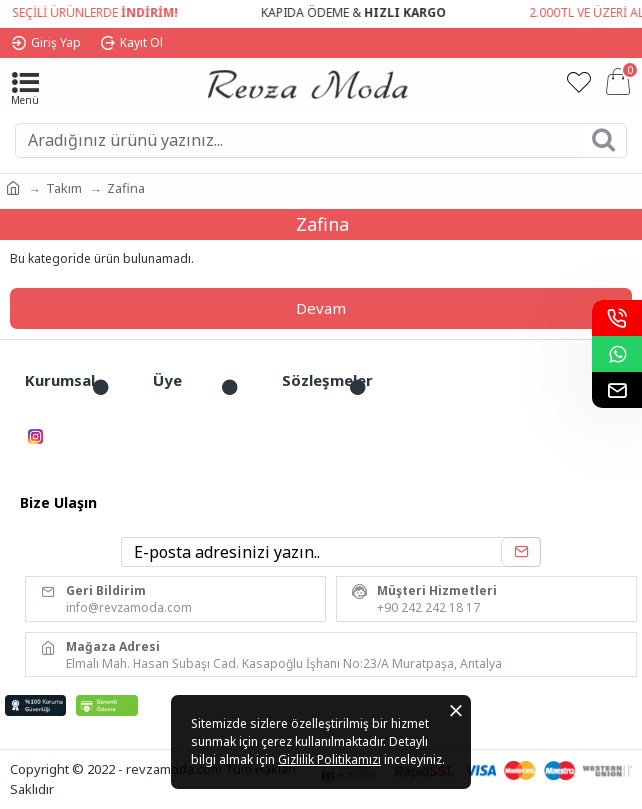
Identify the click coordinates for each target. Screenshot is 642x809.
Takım (64, 188)
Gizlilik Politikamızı (329, 759)
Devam (321, 308)
